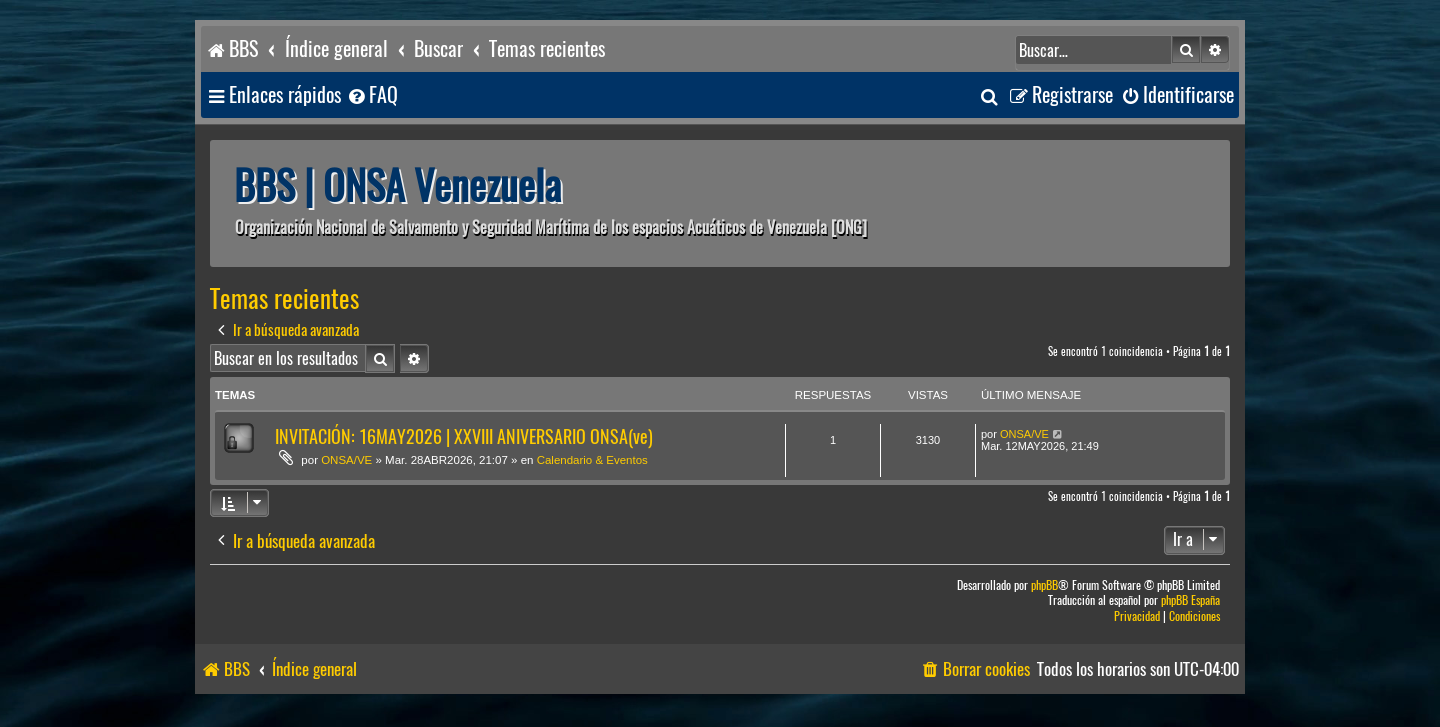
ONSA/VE (346, 460)
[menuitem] (372, 95)
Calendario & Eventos (592, 460)
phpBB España (1190, 600)
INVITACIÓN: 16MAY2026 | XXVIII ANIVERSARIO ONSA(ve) (464, 436)
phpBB (1044, 585)
